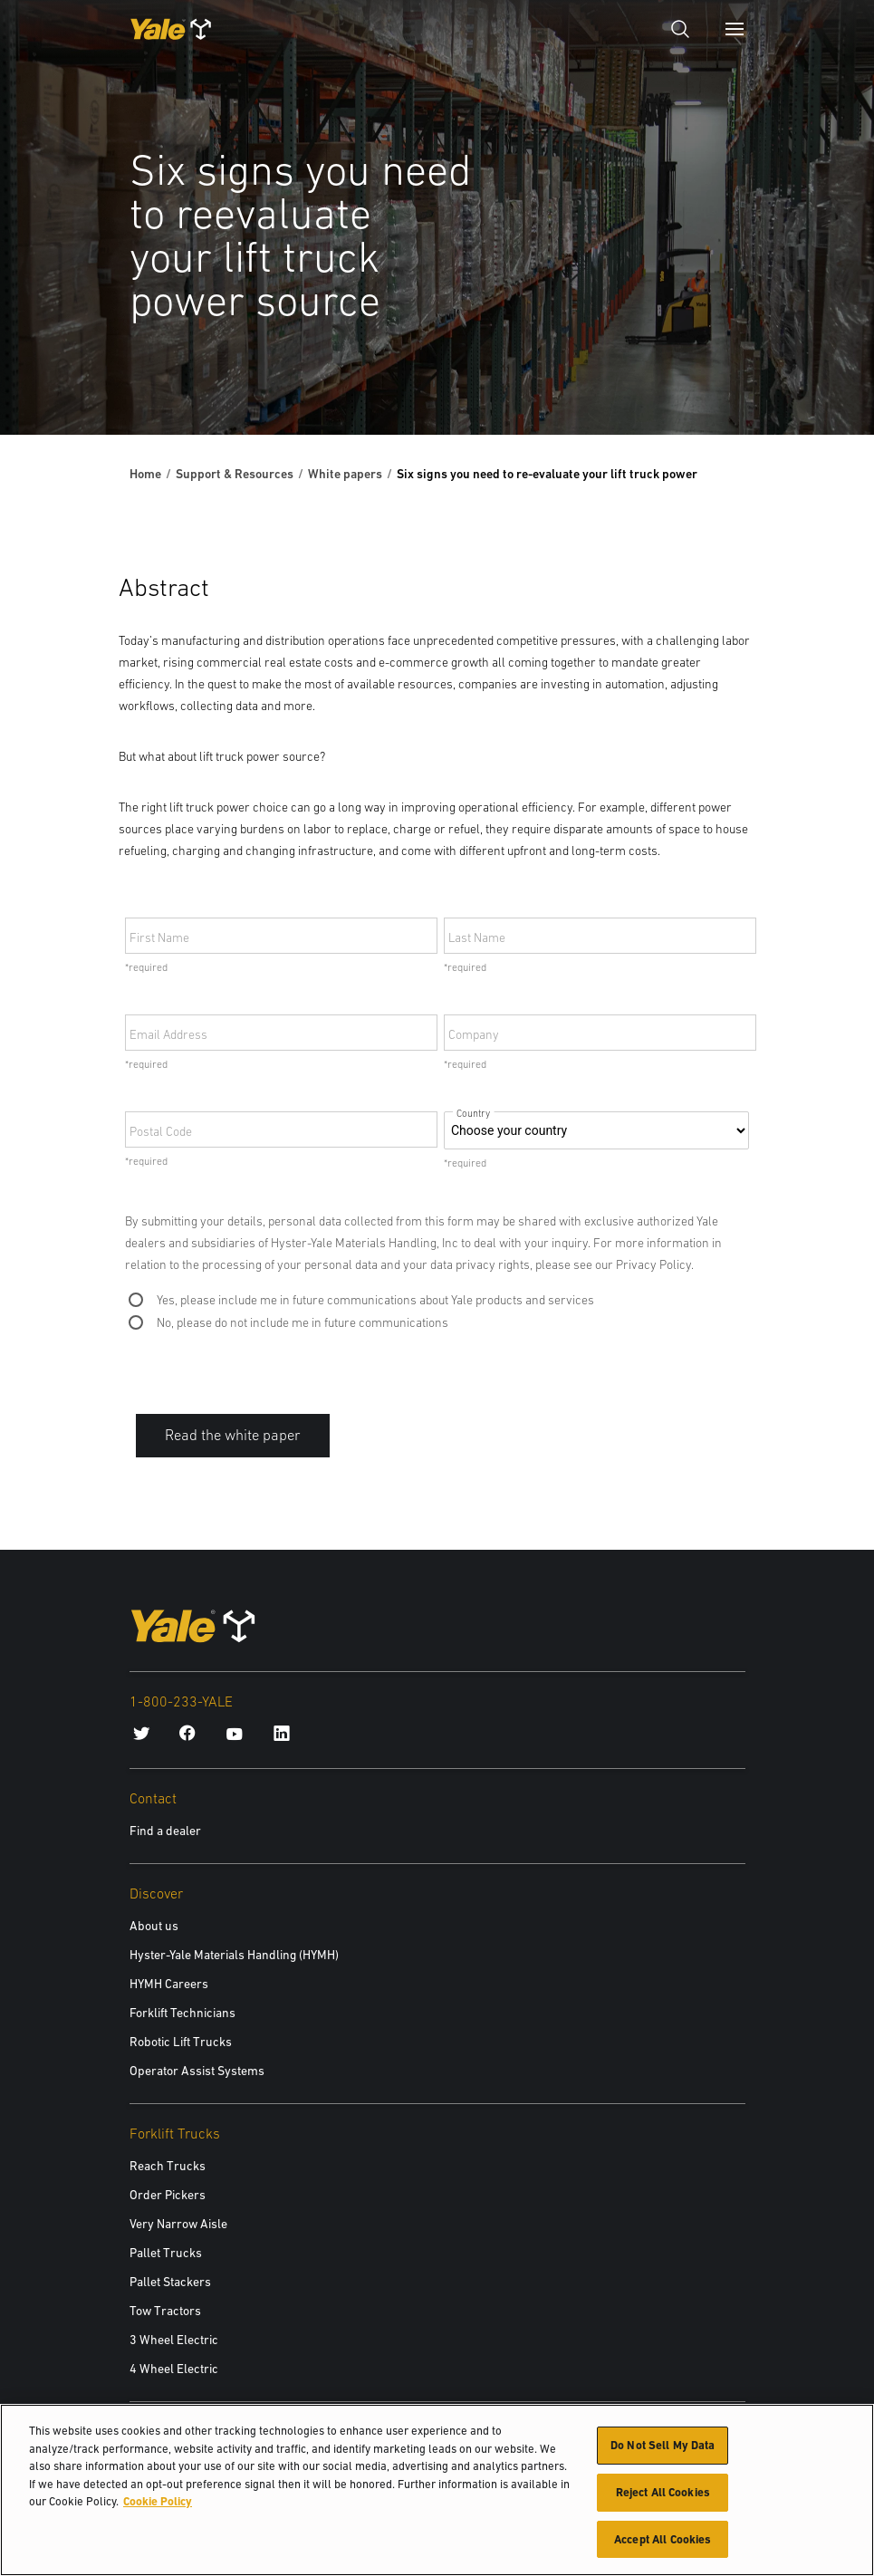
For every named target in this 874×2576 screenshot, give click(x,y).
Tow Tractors (165, 2310)
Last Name (476, 937)
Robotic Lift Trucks (181, 2041)
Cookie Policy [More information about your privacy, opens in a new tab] (157, 2504)
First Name (159, 937)
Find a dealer (165, 1830)
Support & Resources (234, 473)
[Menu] (734, 29)
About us (154, 1925)
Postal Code (161, 1131)
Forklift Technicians (182, 2012)
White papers (345, 473)
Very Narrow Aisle (178, 2223)
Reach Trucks (168, 2165)
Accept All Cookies (662, 2541)
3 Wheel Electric (174, 2339)
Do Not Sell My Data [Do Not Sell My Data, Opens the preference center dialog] (662, 2448)
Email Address (168, 1034)
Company (473, 1034)
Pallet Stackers (170, 2281)
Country (473, 1114)
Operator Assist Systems (197, 2070)
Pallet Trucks (166, 2252)
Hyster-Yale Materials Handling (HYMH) (234, 1954)
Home (145, 473)
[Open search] (680, 29)
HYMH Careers (169, 1983)
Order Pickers (168, 2194)
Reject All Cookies (663, 2495)
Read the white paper (233, 1435)
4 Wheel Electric (174, 2368)
